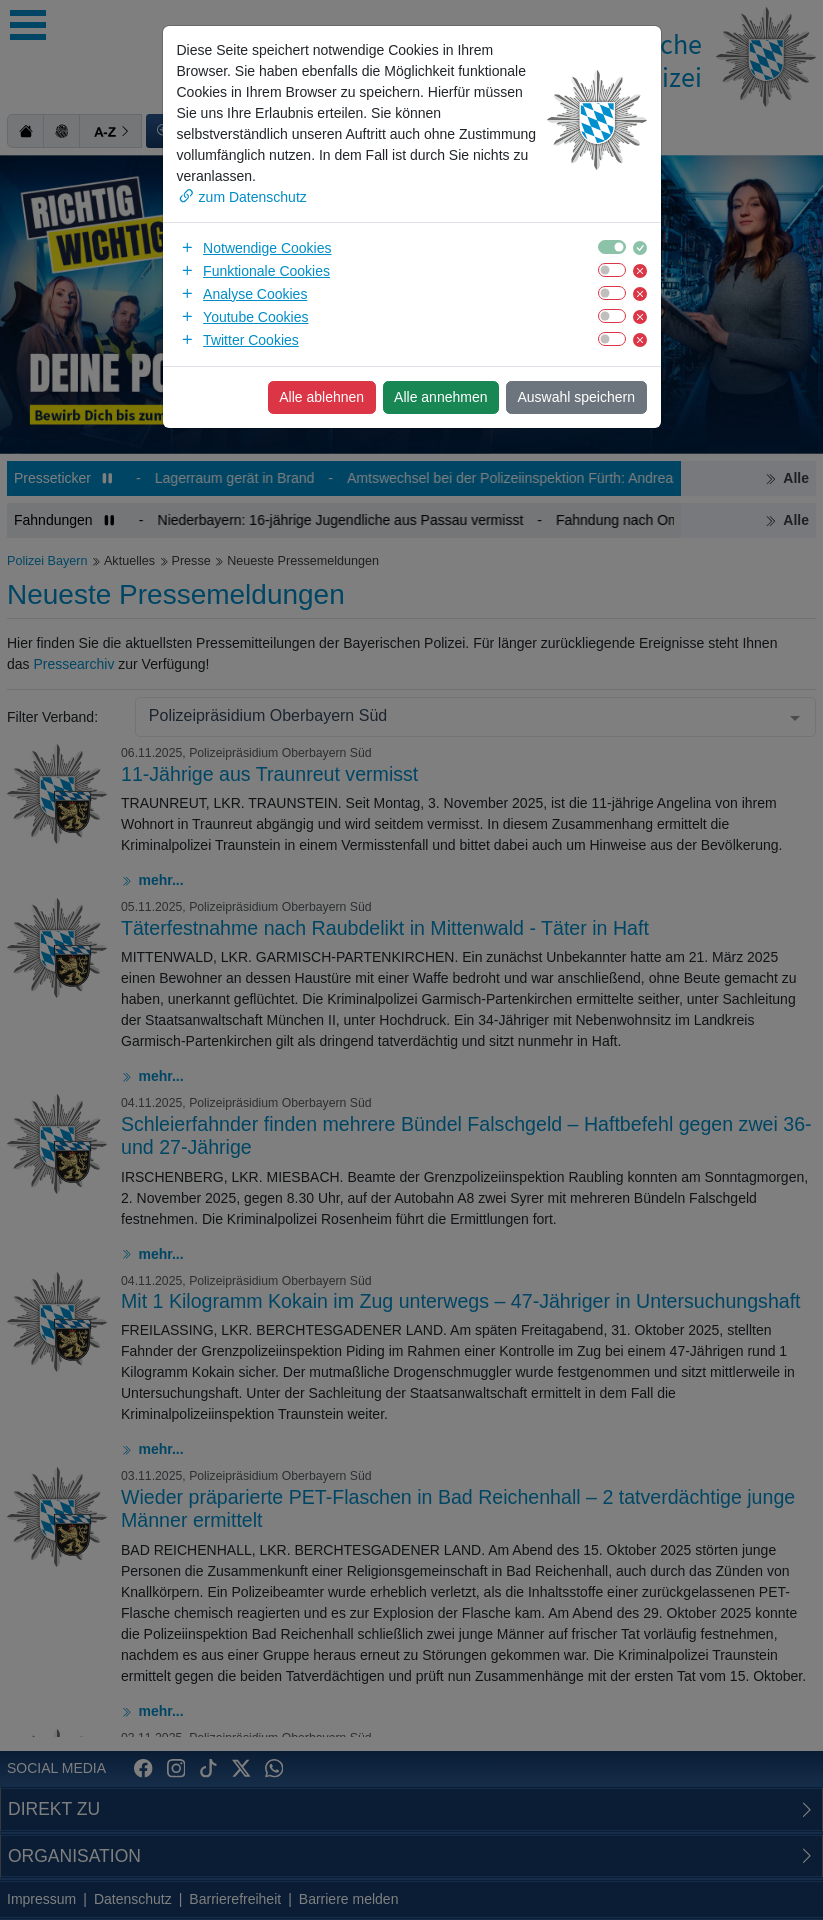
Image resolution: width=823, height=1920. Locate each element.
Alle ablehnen (321, 397)
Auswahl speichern (576, 397)
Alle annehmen (440, 397)
